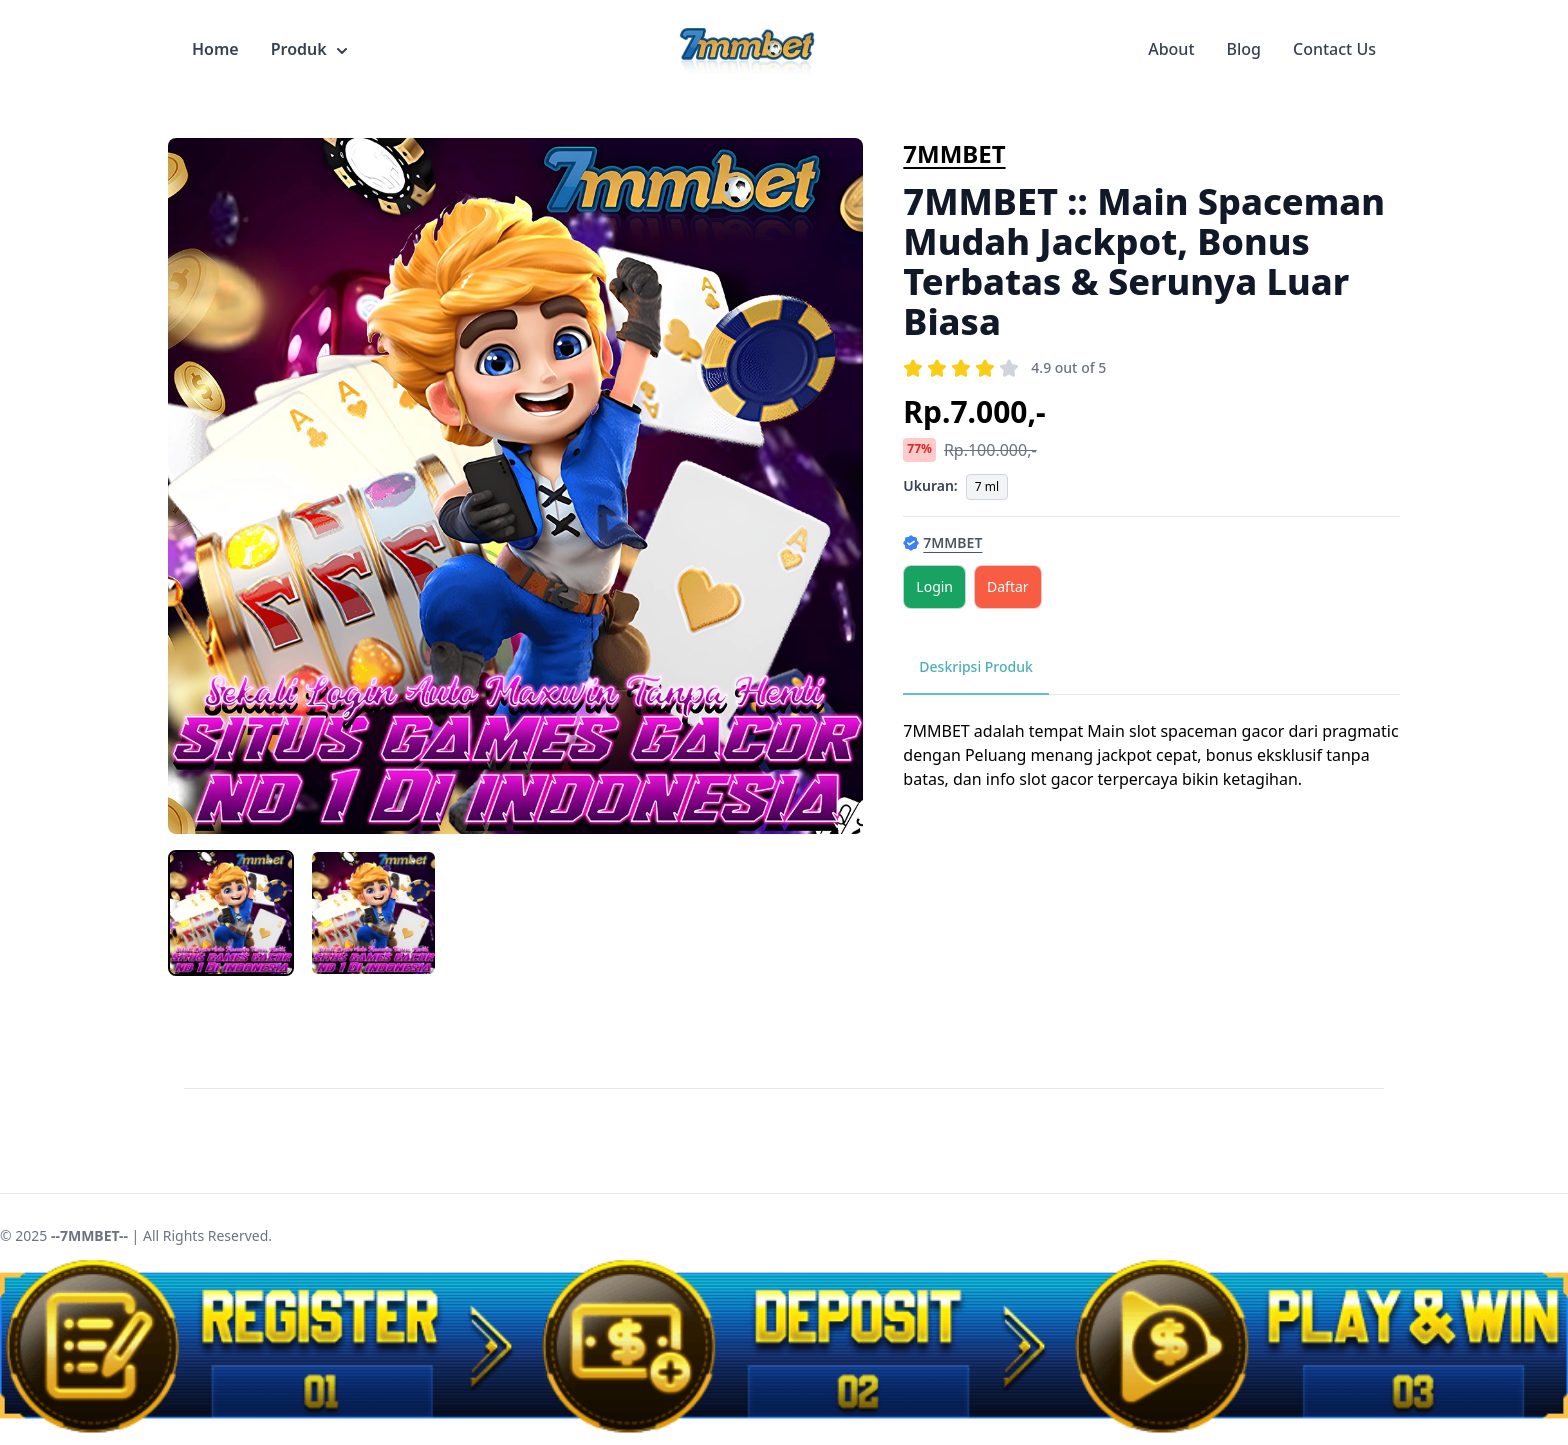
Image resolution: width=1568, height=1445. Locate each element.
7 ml (987, 486)
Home (215, 49)
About (1171, 49)
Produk (309, 49)
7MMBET (954, 153)
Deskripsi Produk (976, 666)
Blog (1244, 49)
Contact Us (1334, 49)
